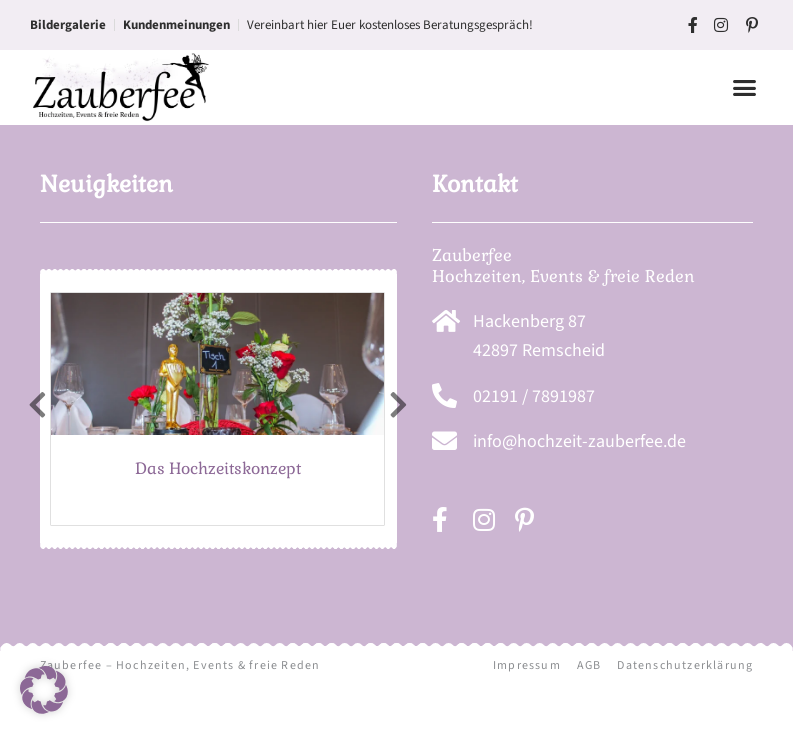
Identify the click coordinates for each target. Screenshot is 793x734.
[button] (745, 88)
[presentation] (37, 444)
